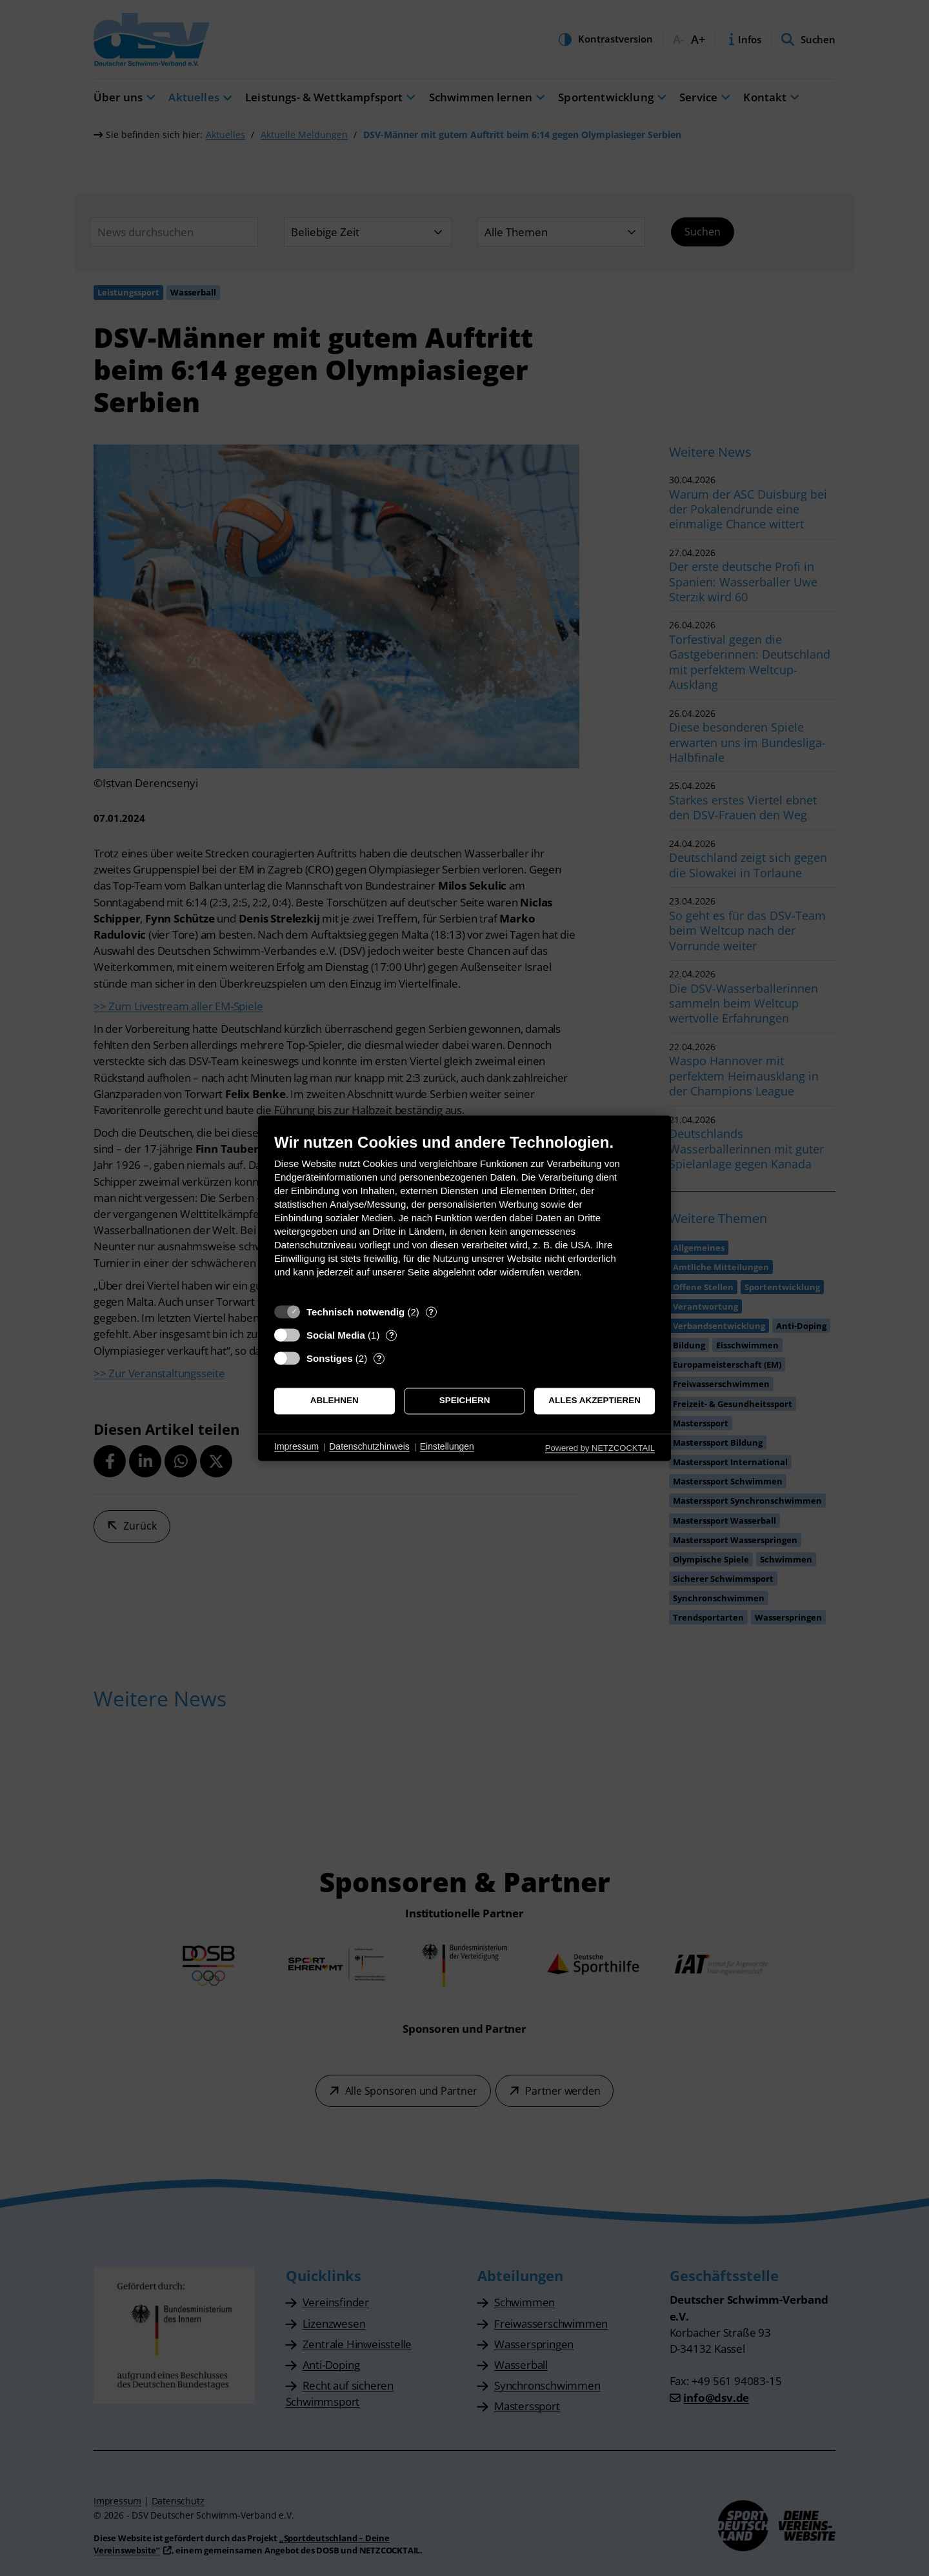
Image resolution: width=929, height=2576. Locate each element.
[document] (464, 1215)
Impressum (296, 1447)
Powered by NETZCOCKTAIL (600, 1448)
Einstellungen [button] (447, 1447)
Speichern (464, 1401)
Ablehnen (334, 1401)
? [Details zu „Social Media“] (391, 1335)
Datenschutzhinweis (369, 1447)
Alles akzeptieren (594, 1401)
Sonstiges (329, 1358)
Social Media (335, 1335)
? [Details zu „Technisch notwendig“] (431, 1312)
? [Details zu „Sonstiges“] (379, 1358)
